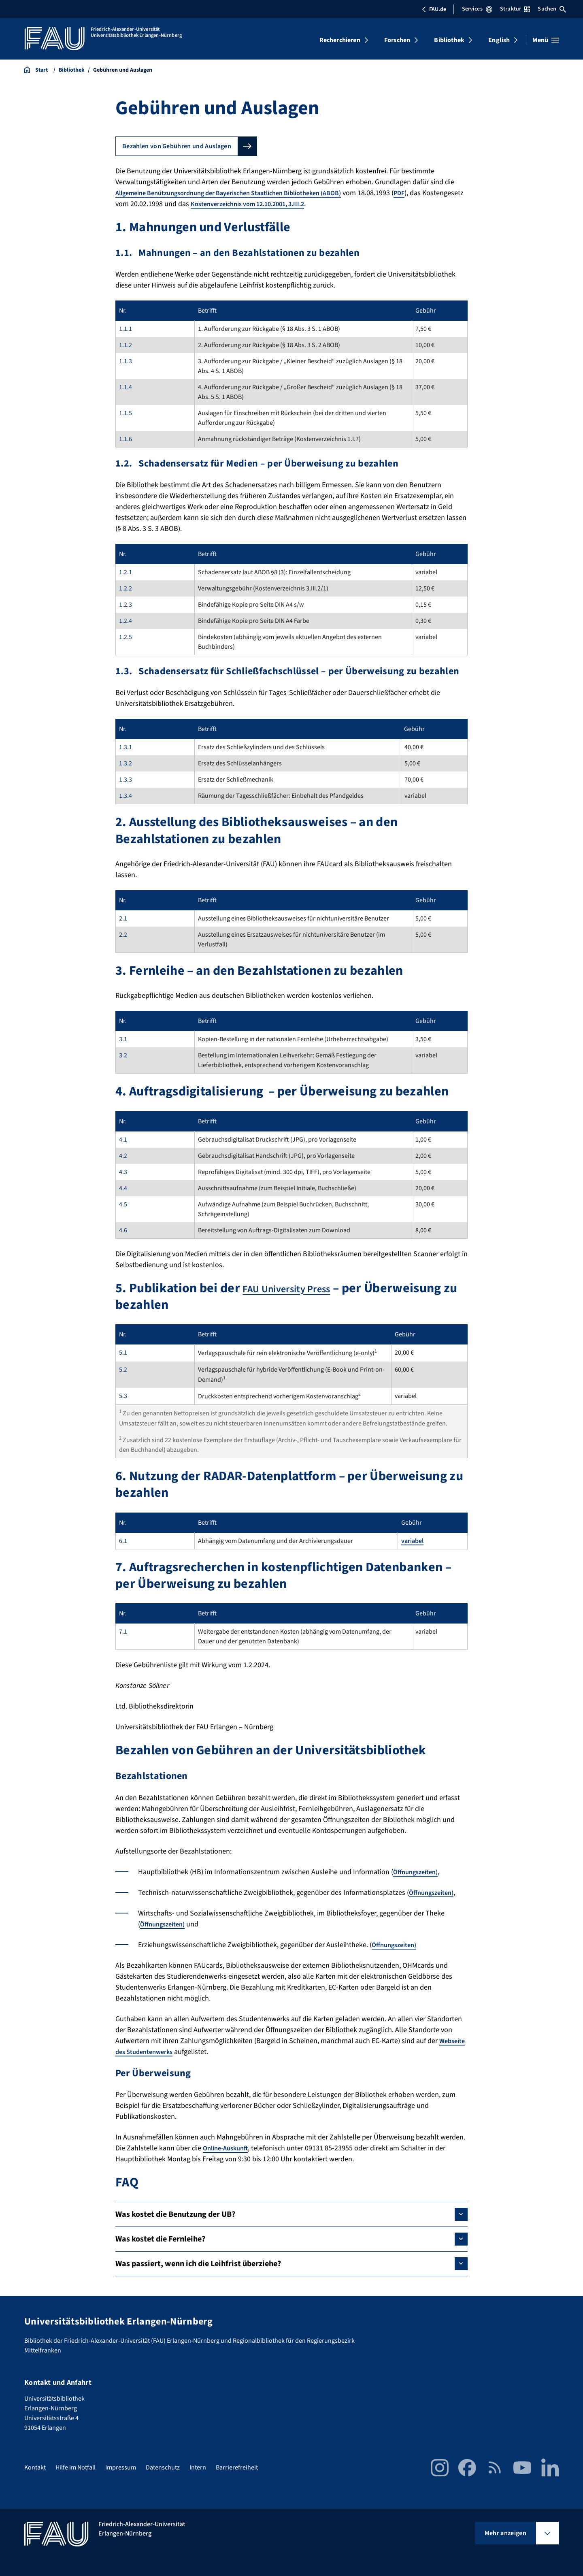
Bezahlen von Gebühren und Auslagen (176, 146)
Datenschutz (163, 2467)
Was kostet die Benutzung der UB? (175, 2214)
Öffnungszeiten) (418, 1872)
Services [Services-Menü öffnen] (477, 9)
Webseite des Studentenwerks (162, 2052)
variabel (412, 1540)
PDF (431, 193)
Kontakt (35, 2467)
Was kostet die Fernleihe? (160, 2239)
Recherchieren (339, 40)
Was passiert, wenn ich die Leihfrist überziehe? (198, 2263)
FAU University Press (301, 1288)
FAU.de (434, 9)
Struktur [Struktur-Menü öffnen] (515, 9)
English (499, 40)
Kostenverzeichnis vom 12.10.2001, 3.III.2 (298, 204)
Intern (197, 2467)
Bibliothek (449, 40)
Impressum (120, 2467)
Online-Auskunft (228, 2148)
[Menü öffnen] (545, 40)
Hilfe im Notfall (75, 2467)
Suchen (552, 9)
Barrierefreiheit (237, 2467)
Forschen (397, 40)
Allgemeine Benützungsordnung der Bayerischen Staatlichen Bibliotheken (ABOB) (243, 193)
